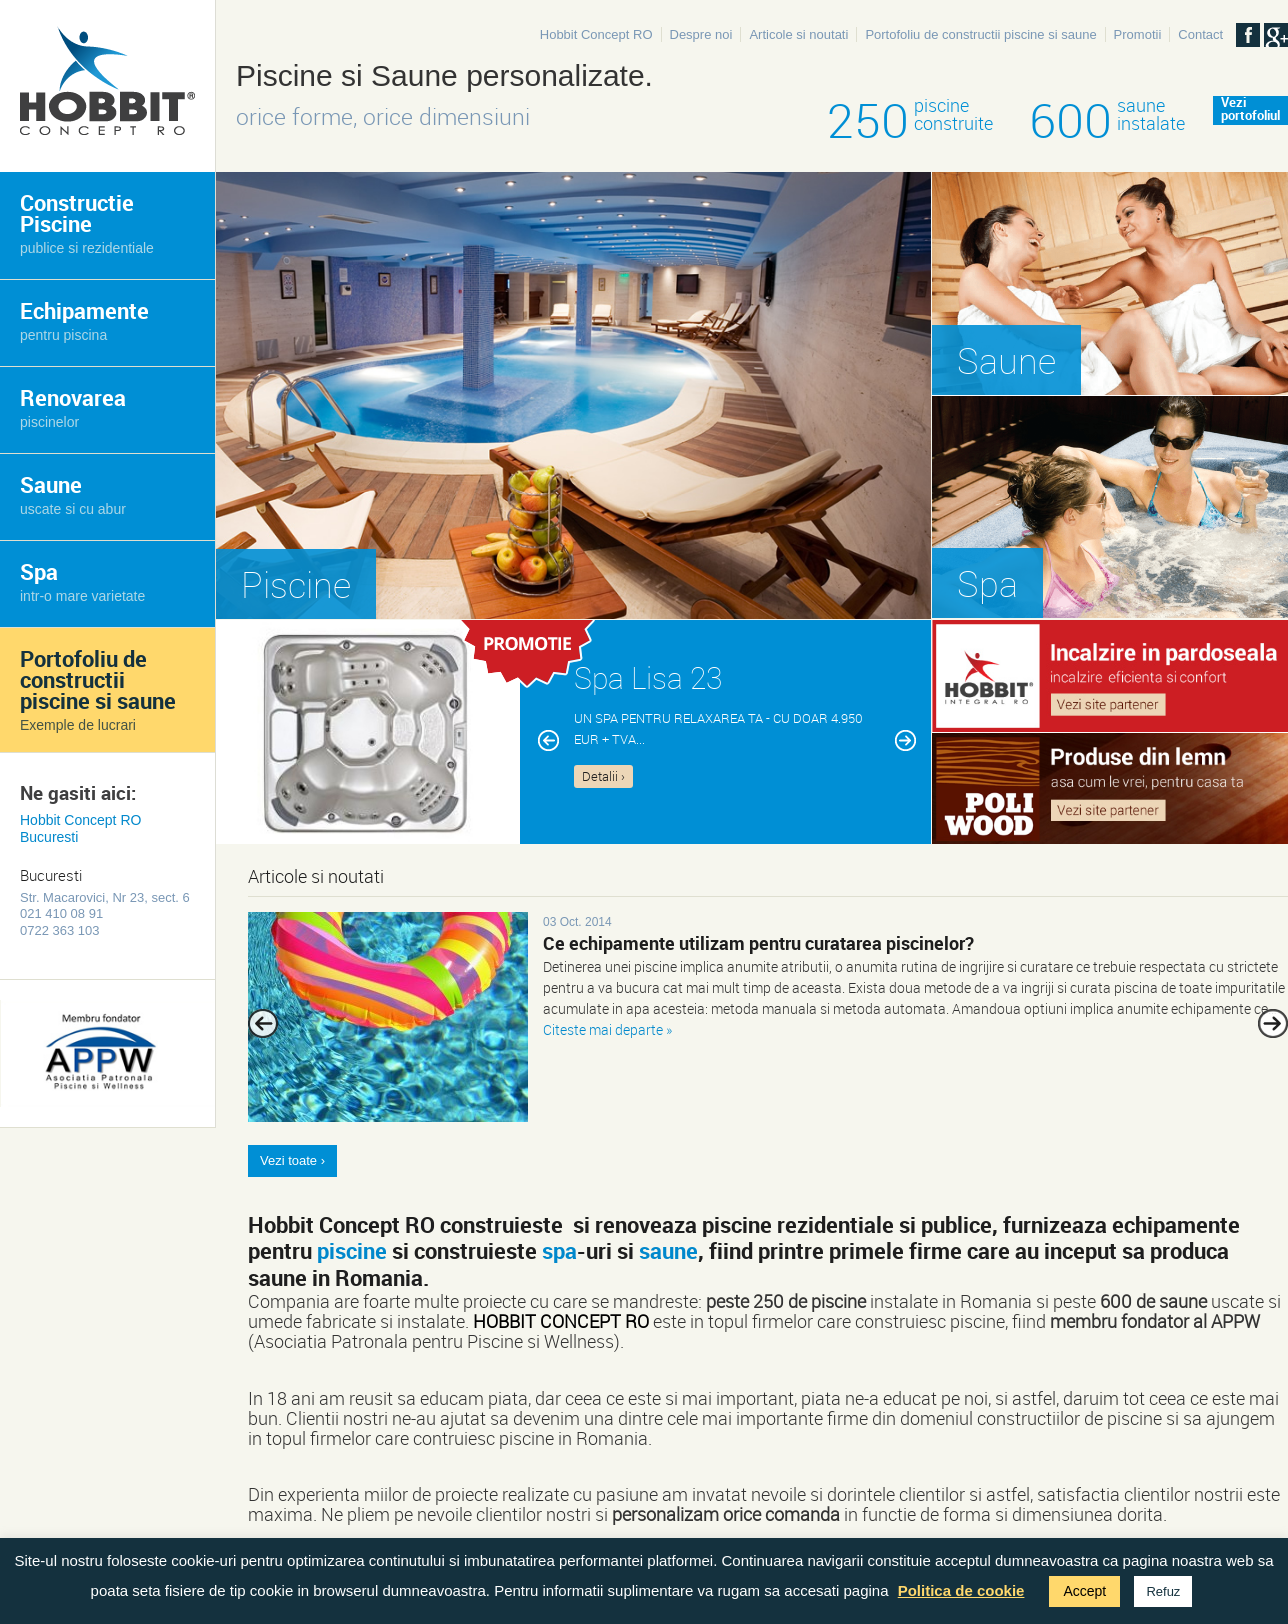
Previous (263, 1023)
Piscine (296, 584)
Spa (82, 580)
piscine (352, 1250)
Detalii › (603, 776)
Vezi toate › (292, 1160)
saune (668, 1250)
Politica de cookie (961, 1590)
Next (1273, 1023)
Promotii (1138, 34)
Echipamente (84, 319)
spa (559, 1250)
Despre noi (701, 34)
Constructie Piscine (87, 222)
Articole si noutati (798, 34)
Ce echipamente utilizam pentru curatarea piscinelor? (758, 943)
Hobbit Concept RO (596, 34)
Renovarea (73, 406)
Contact (1200, 34)
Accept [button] (1084, 1591)
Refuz (1163, 1591)
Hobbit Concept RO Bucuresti (80, 828)
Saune (73, 493)
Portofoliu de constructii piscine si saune (980, 34)
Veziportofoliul (1250, 110)
